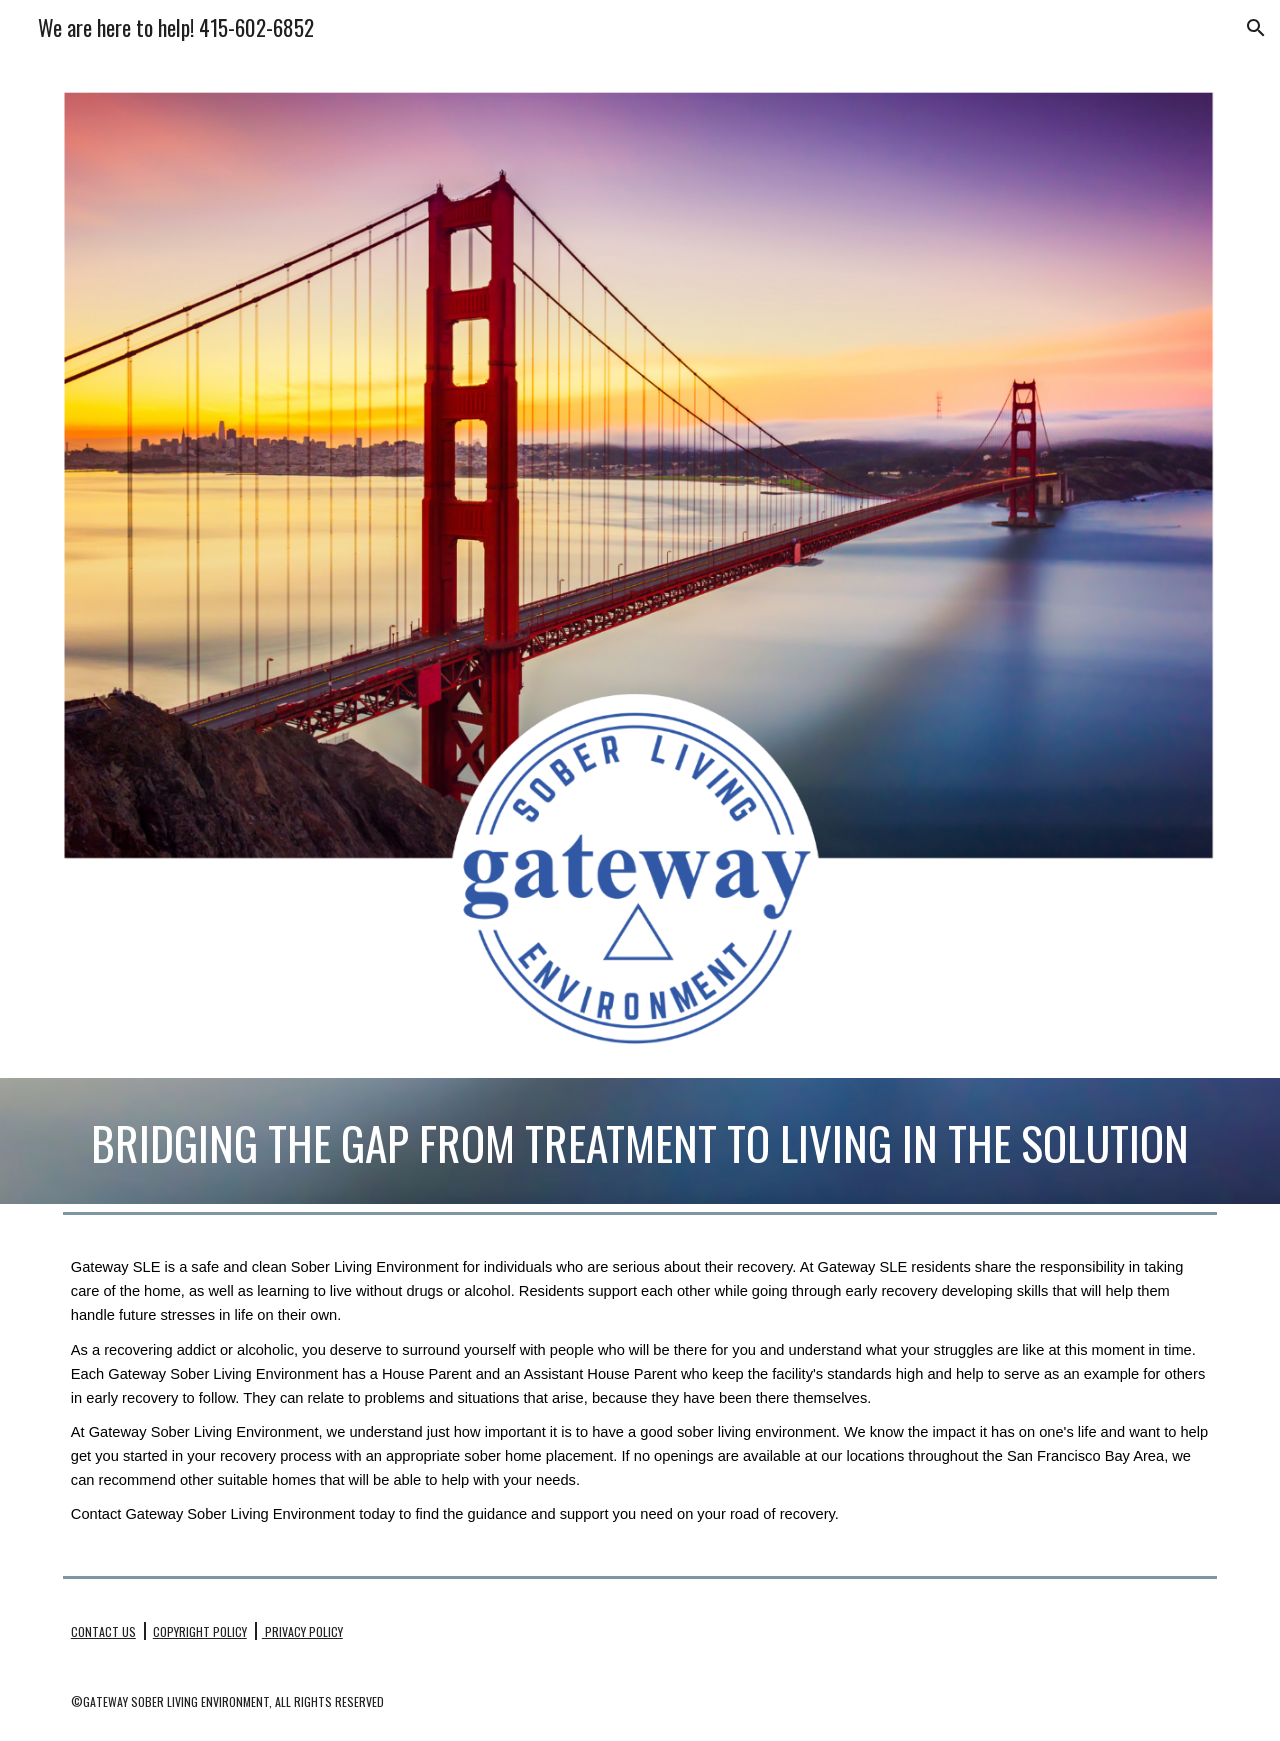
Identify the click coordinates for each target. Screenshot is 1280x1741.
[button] (1256, 28)
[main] (640, 1141)
